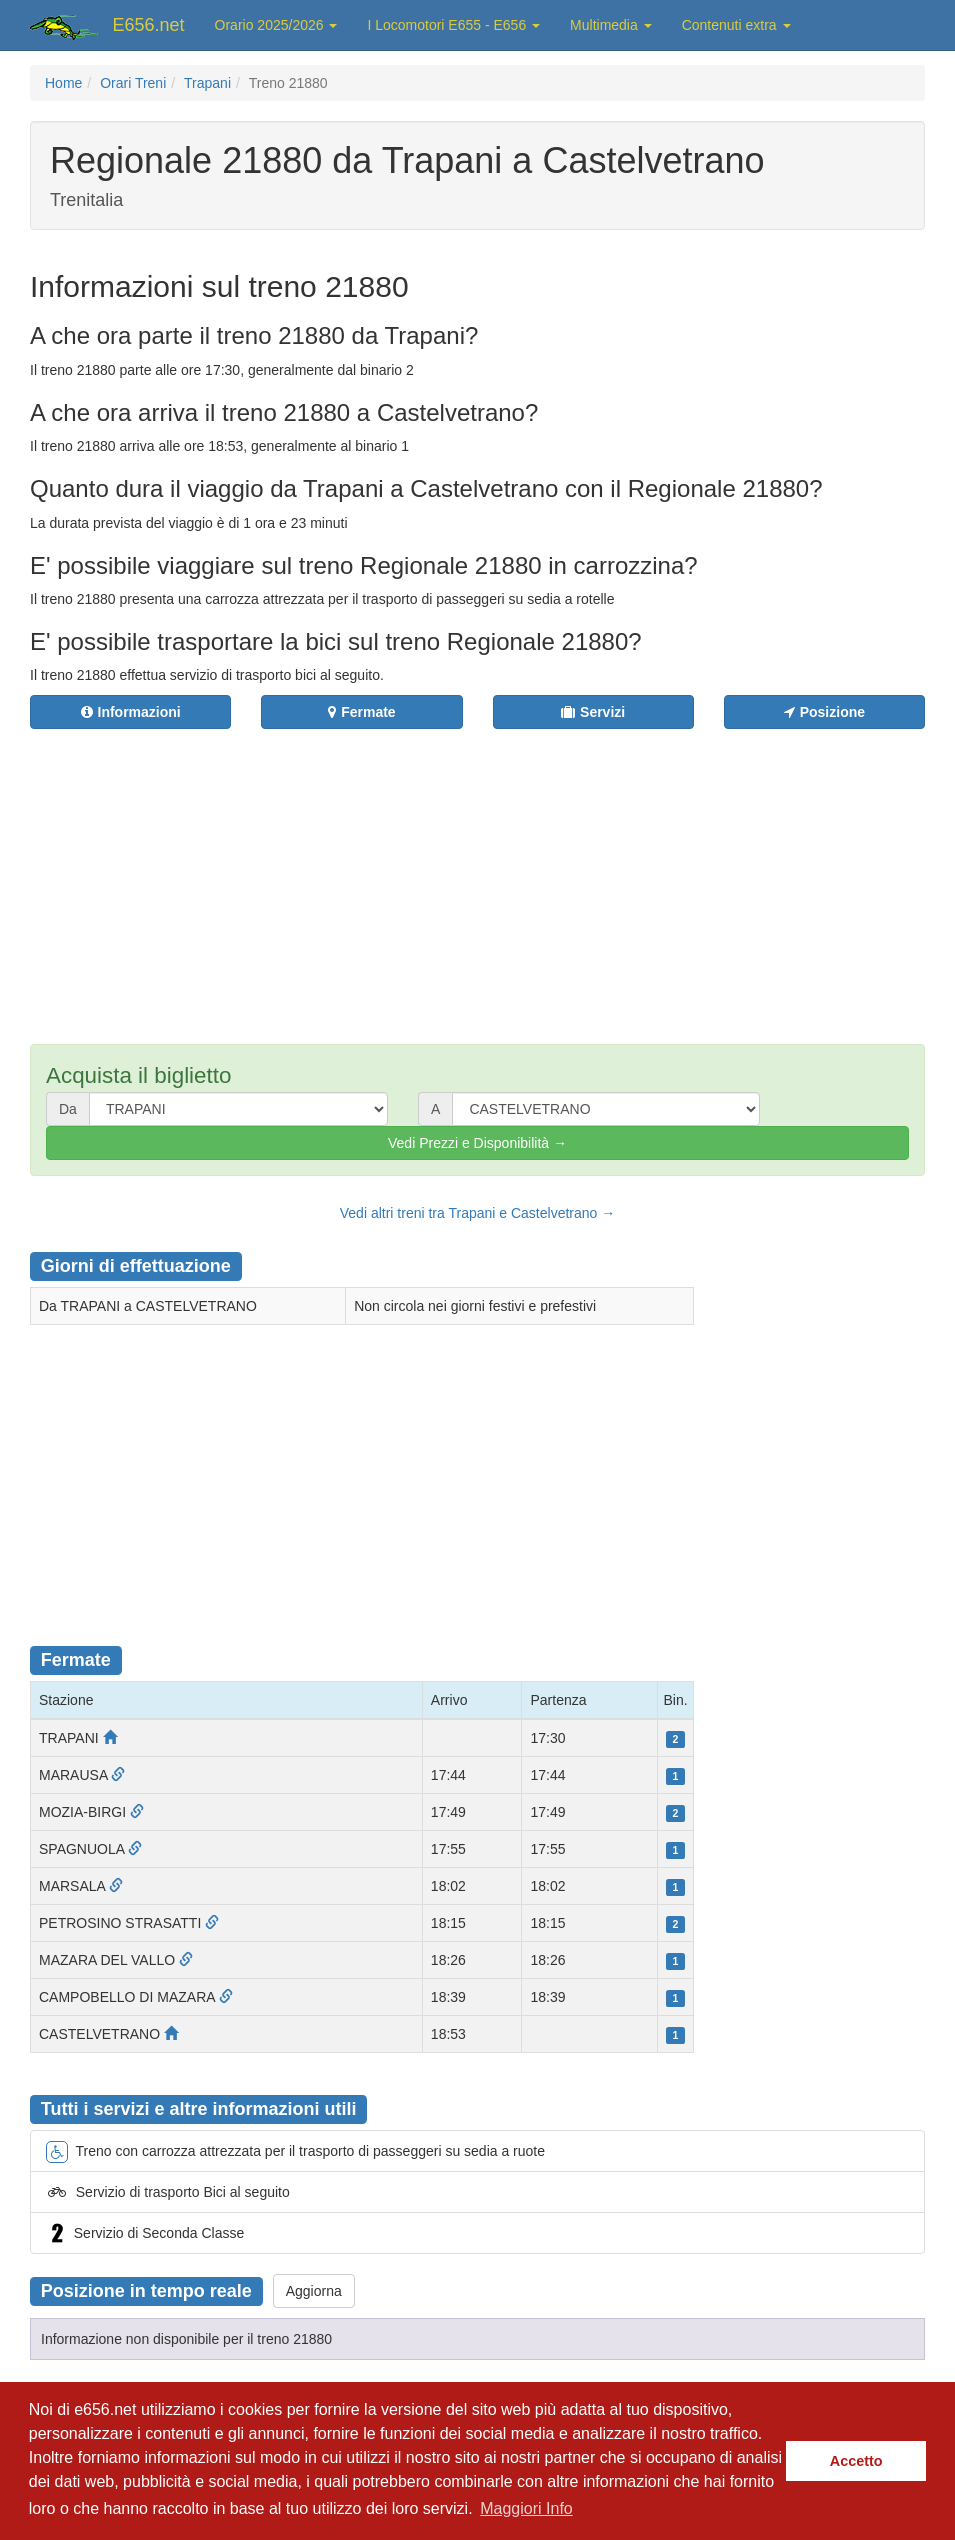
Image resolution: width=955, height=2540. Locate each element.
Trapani (207, 83)
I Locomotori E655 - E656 (453, 25)
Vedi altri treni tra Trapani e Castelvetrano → (477, 1213)
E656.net (149, 25)
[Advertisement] (534, 874)
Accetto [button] (856, 2461)
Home (63, 83)
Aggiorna (314, 2291)
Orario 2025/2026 (276, 25)
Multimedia (611, 25)
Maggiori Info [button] (526, 2508)
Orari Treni (133, 83)
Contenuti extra (736, 25)
